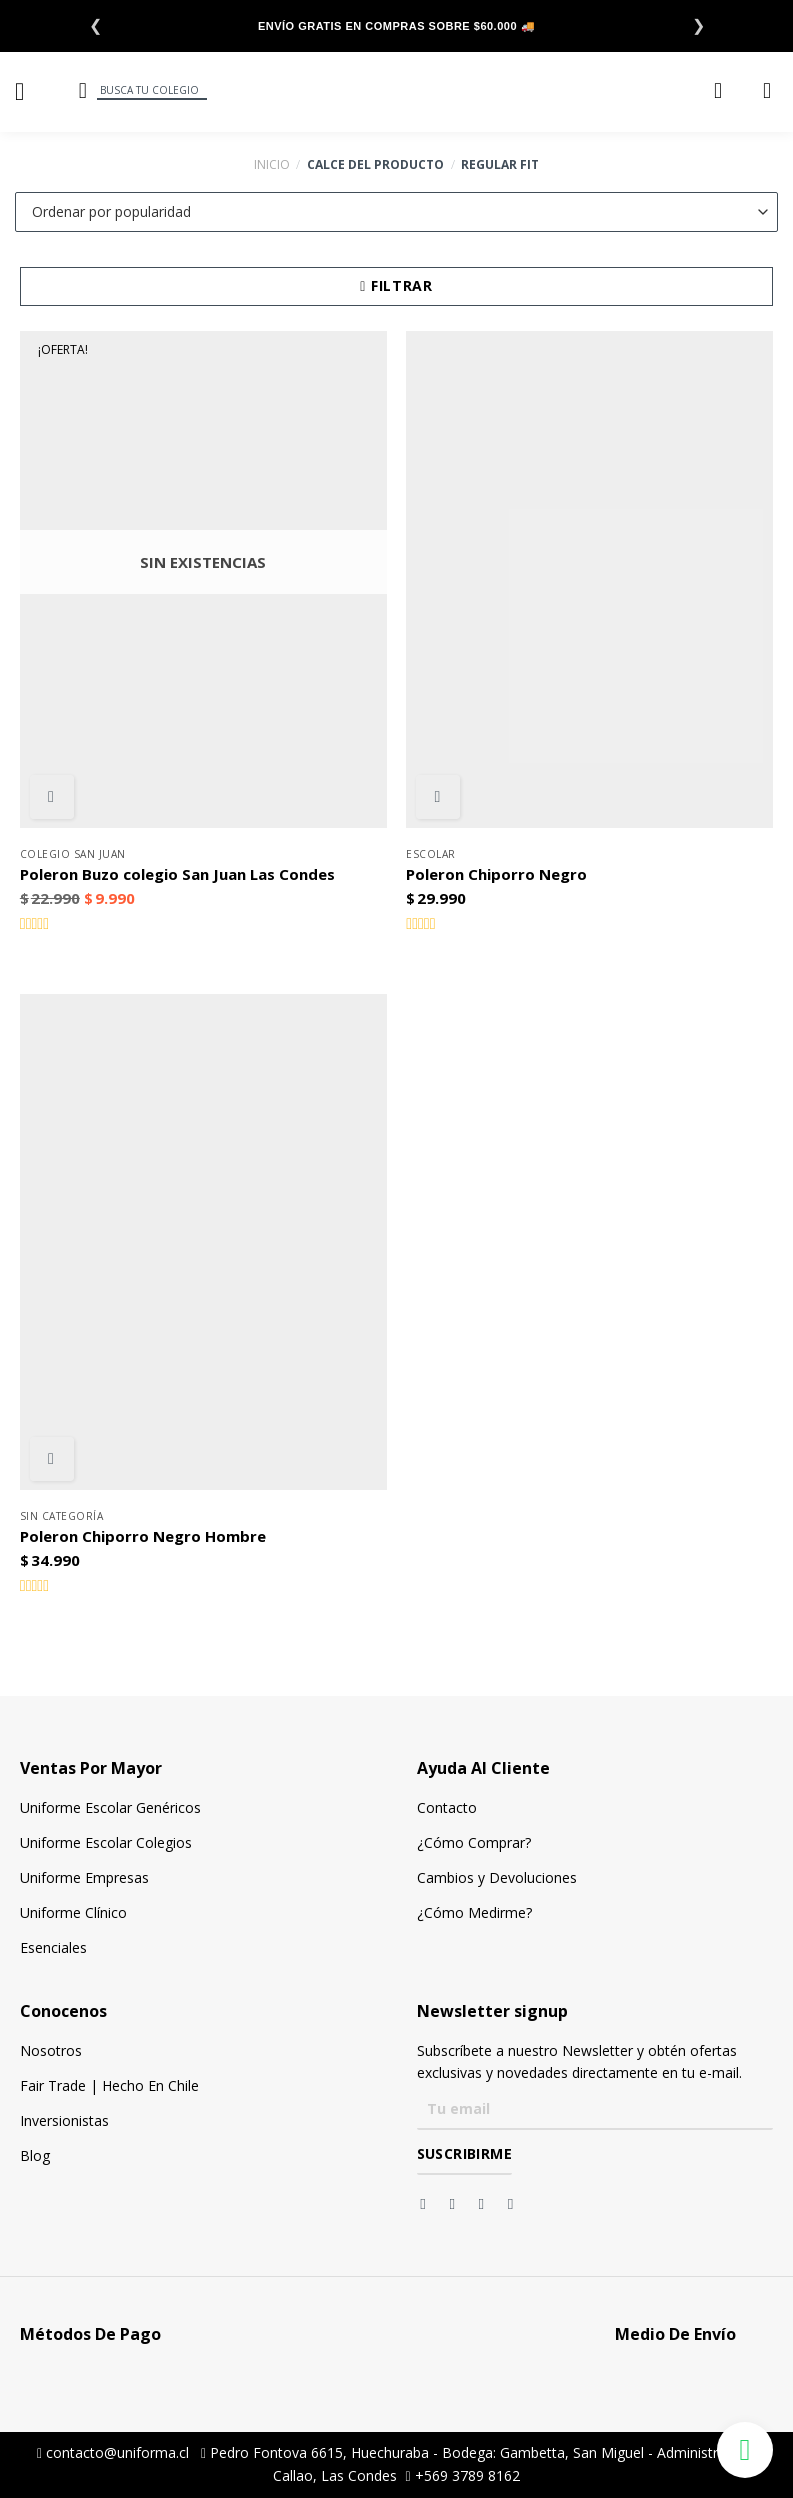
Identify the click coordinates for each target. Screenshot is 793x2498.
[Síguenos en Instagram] (456, 2203)
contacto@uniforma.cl (113, 2452)
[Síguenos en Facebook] (427, 2203)
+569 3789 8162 (462, 2475)
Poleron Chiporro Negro (496, 874)
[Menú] (27, 92)
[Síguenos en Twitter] (486, 2203)
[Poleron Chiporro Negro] (589, 579)
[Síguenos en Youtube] (515, 2203)
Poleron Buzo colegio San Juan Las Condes (177, 874)
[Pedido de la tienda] (396, 212)
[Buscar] (80, 91)
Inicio (272, 164)
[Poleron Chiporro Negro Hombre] (203, 1242)
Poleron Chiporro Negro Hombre (143, 1536)
